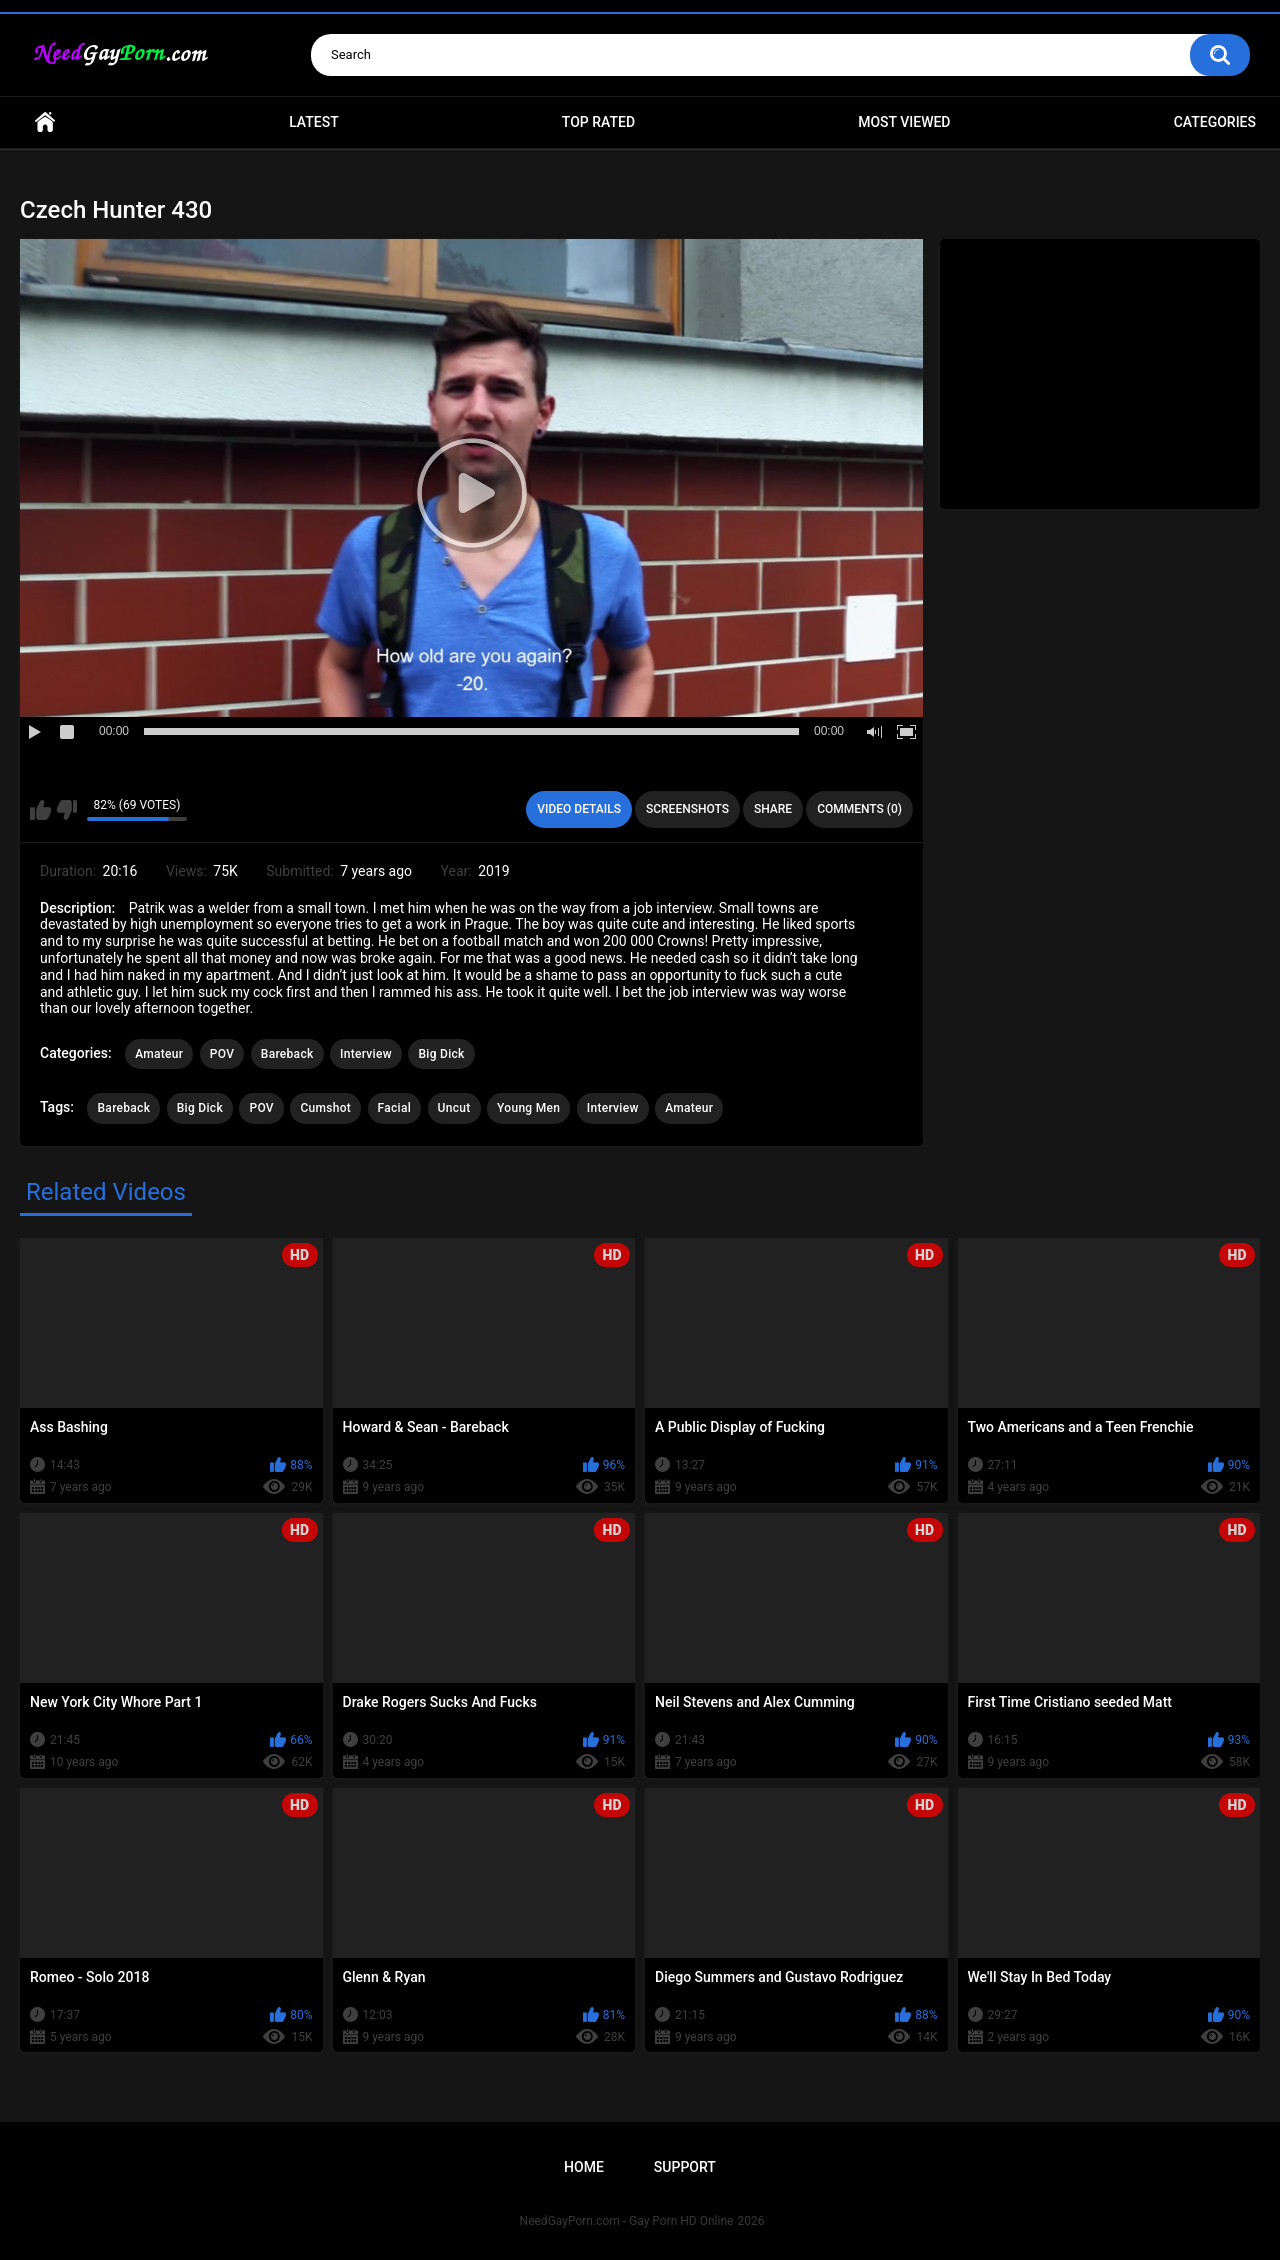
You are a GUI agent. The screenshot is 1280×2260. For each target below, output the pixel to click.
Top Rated (598, 122)
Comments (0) (859, 809)
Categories (1215, 122)
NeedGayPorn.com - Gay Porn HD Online (627, 2221)
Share (773, 809)
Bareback (287, 1054)
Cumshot (325, 1108)
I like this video (40, 810)
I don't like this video (66, 810)
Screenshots (687, 809)
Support (685, 2167)
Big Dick (441, 1054)
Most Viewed (904, 122)
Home (45, 122)
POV (222, 1054)
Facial (395, 1108)
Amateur (159, 1054)
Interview (366, 1054)
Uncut (454, 1108)
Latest (314, 122)
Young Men (528, 1108)
